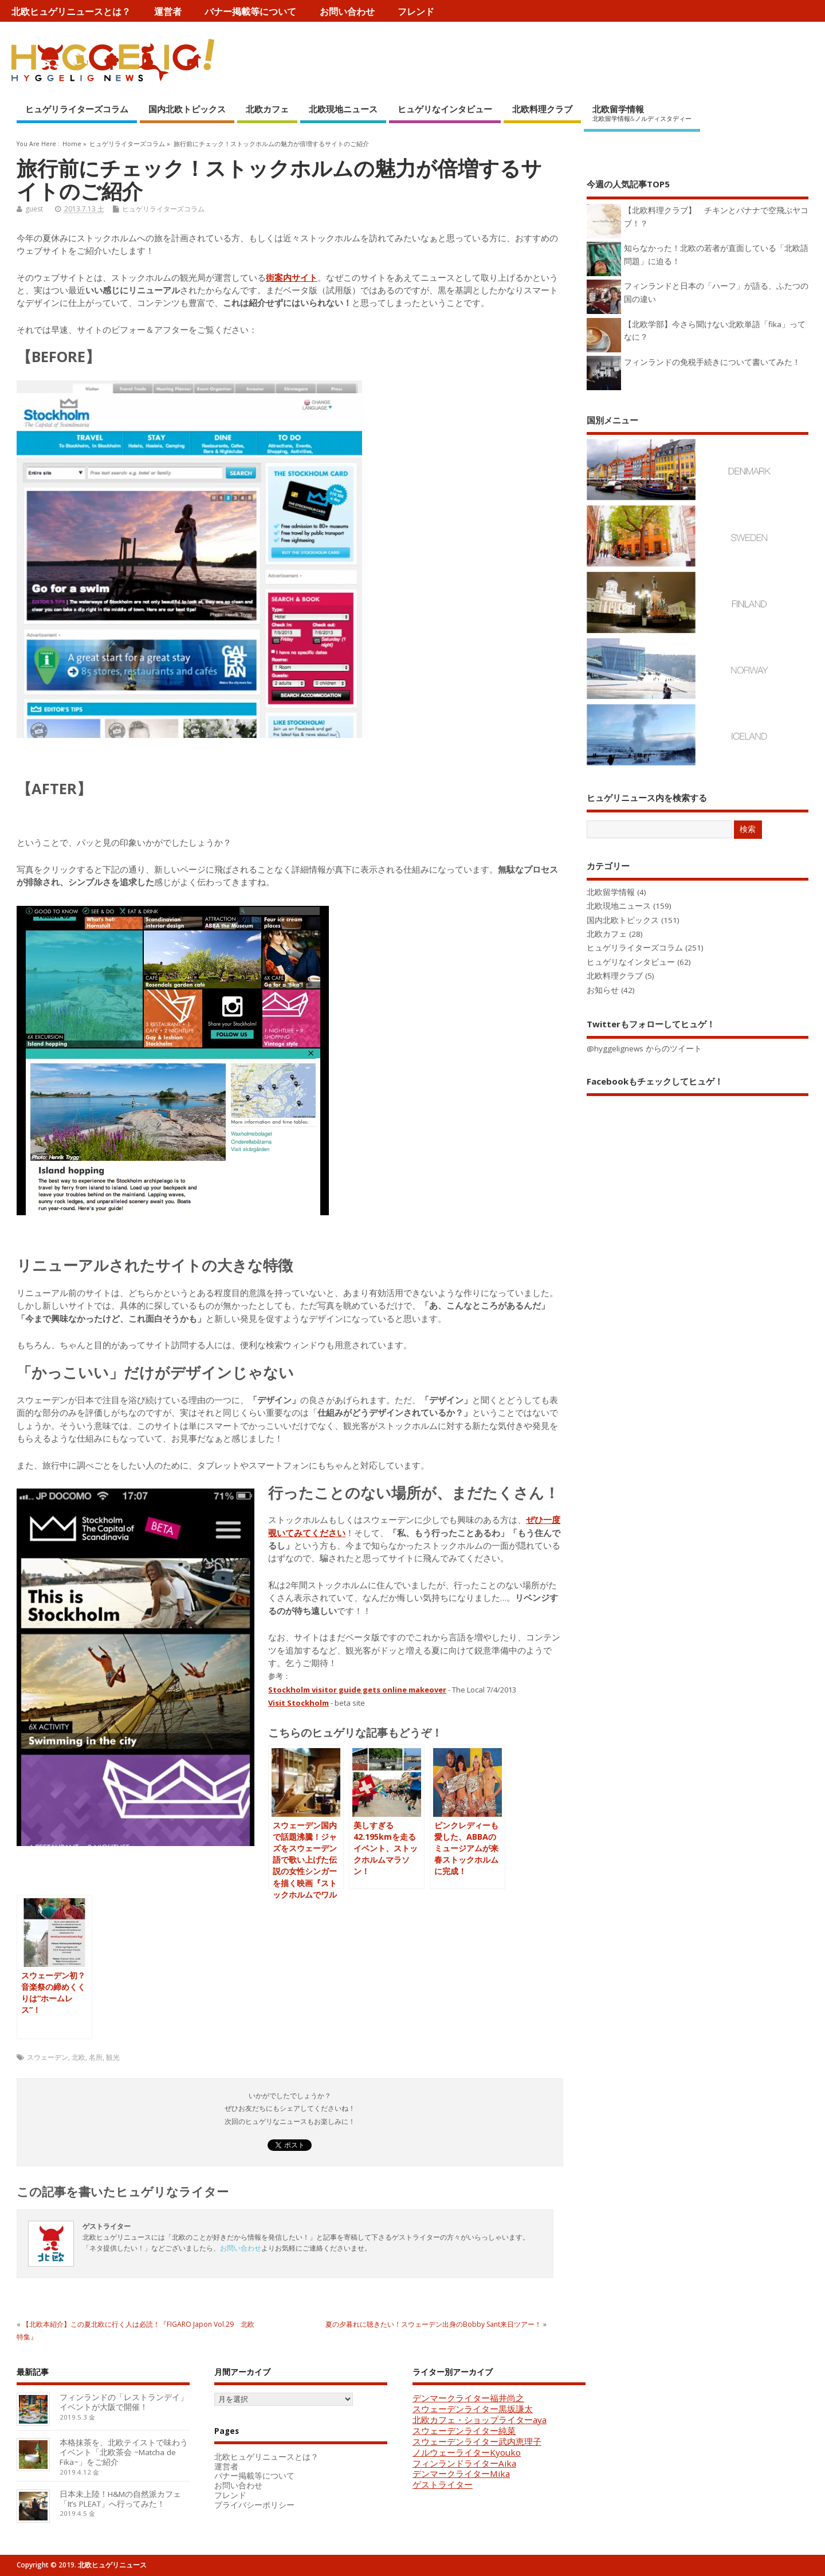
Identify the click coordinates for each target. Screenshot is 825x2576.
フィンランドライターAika (464, 2463)
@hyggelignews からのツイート (644, 1048)
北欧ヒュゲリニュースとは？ (71, 11)
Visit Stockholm (298, 1703)
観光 (113, 2057)
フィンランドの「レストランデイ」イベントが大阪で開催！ (124, 2402)
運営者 (168, 11)
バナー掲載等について (250, 11)
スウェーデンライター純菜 (464, 2430)
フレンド (416, 11)
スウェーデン (47, 2057)
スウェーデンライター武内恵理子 (476, 2441)
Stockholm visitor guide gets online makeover (357, 1689)
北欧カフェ (267, 109)
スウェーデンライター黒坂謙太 (472, 2408)
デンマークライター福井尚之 (468, 2398)
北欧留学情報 (642, 113)
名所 (96, 2057)
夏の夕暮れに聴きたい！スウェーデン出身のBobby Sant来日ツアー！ (433, 2324)
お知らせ (603, 990)
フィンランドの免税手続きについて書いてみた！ (712, 362)
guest (34, 209)
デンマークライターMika (461, 2473)
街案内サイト (291, 277)
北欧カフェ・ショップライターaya (479, 2419)
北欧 (78, 2057)
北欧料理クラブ (542, 109)
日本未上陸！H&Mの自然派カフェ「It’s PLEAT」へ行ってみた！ (120, 2499)
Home (71, 144)
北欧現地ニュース (343, 109)
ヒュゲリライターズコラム (76, 109)
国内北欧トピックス (187, 109)
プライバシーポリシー (254, 2505)
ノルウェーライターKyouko (466, 2452)
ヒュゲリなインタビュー (445, 109)
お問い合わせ (347, 11)
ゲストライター (442, 2484)
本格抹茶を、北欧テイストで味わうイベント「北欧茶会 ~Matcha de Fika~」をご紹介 (124, 2452)
